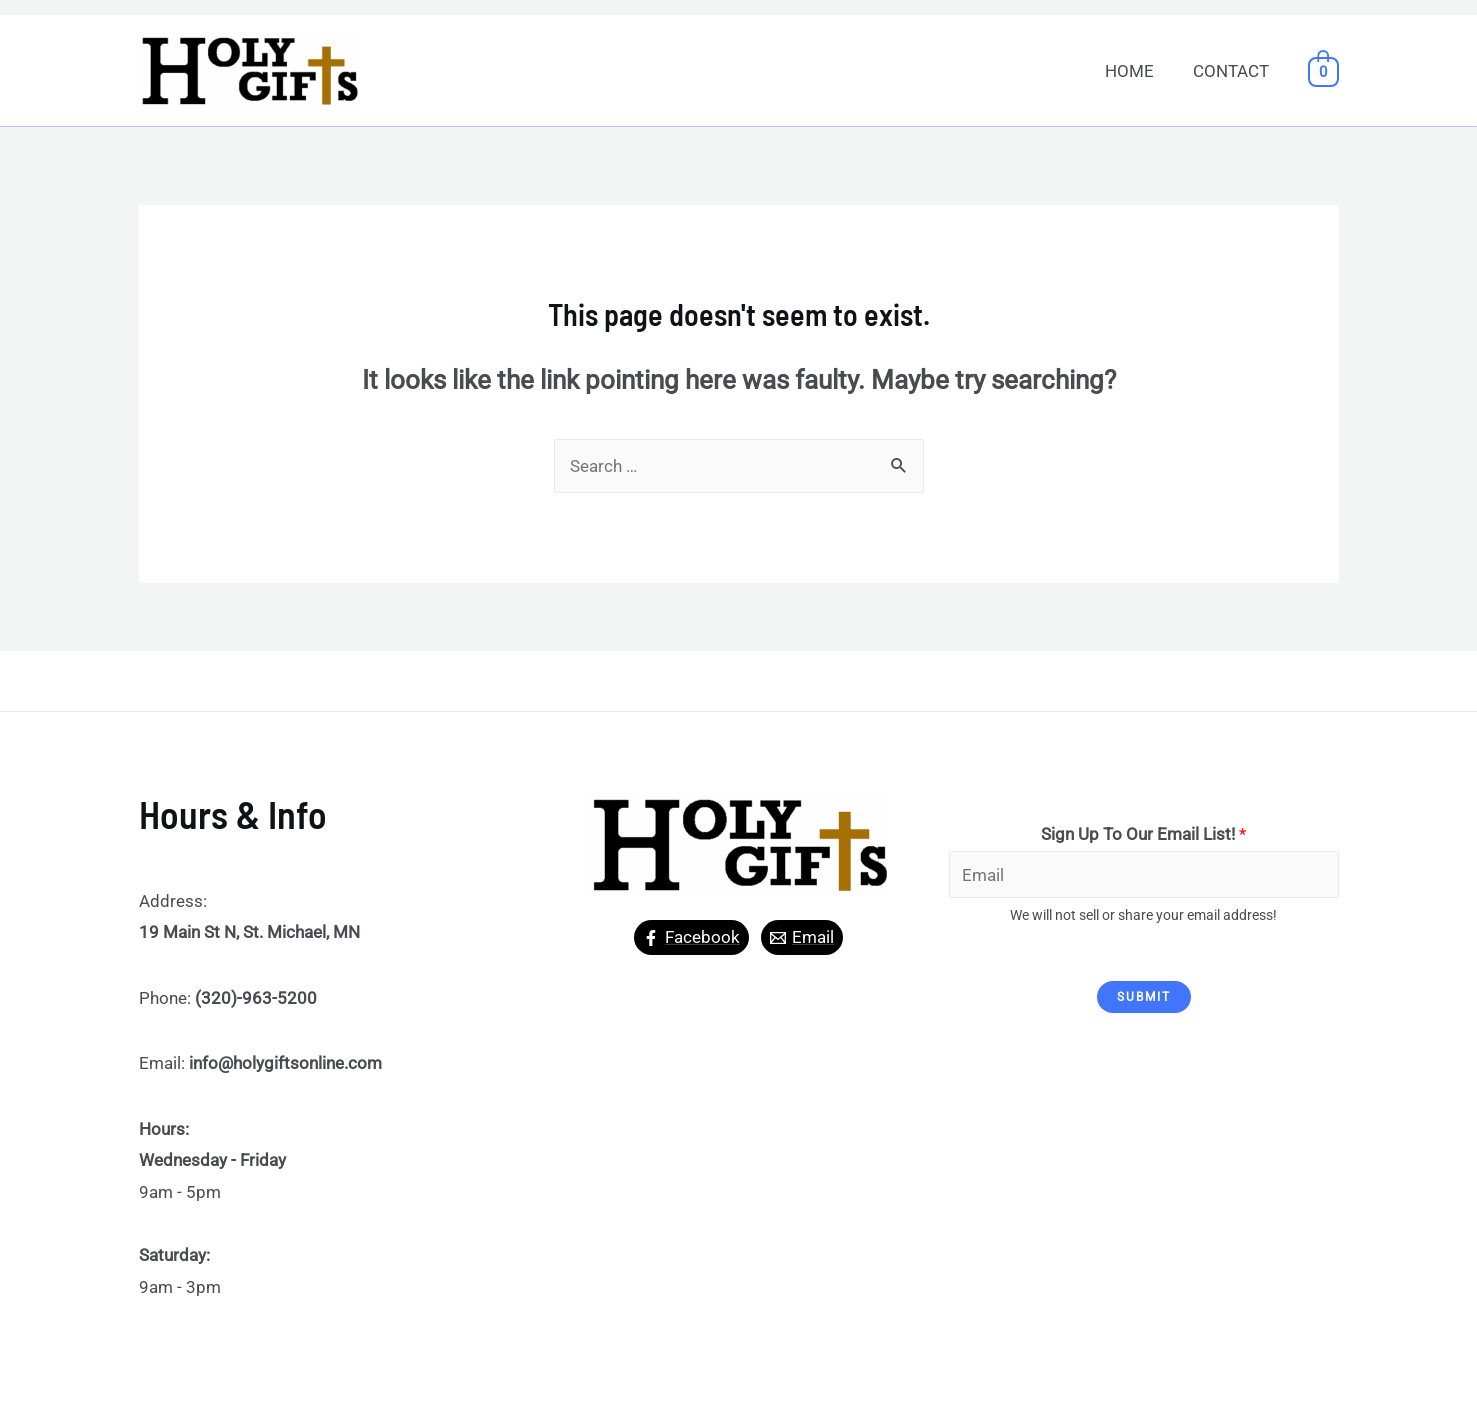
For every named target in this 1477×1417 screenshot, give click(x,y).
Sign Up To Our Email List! (1143, 834)
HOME (1136, 71)
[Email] (802, 937)
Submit (1144, 997)
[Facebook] (691, 937)
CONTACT (1233, 71)
